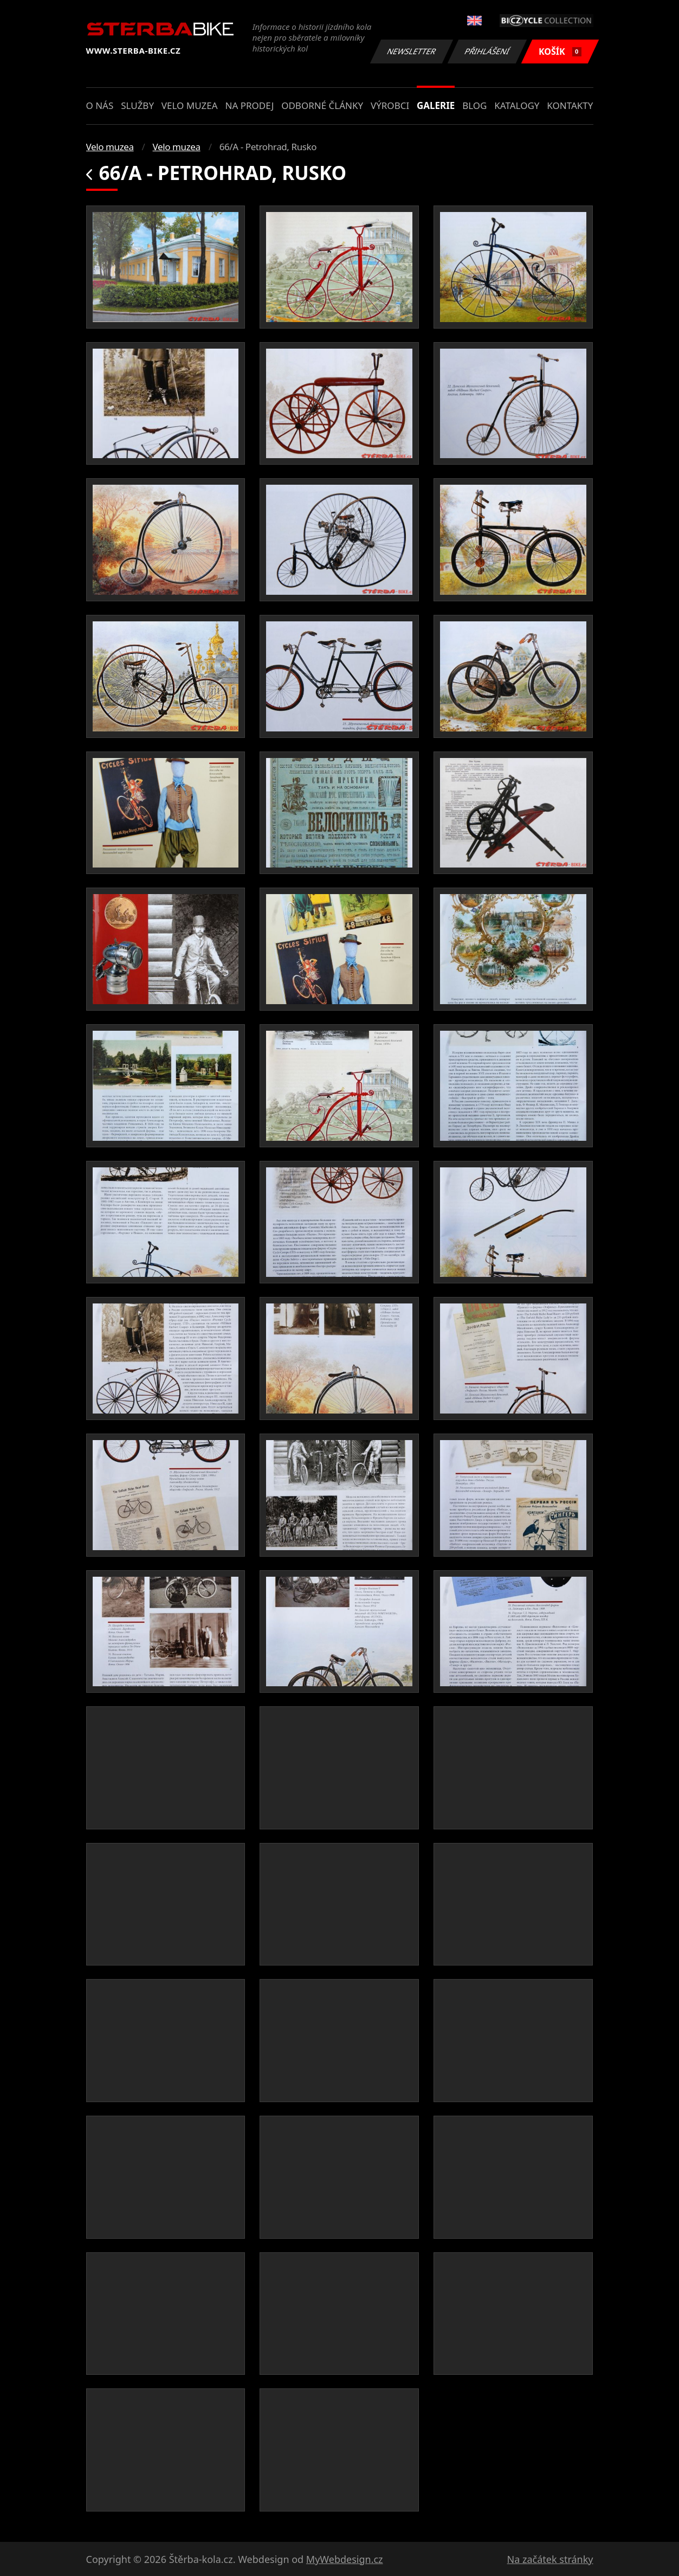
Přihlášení (487, 51)
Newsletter (411, 51)
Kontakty (570, 105)
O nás (100, 105)
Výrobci (390, 105)
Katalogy (516, 105)
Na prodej (249, 105)
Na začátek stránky (550, 2559)
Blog (474, 105)
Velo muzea (189, 105)
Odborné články (322, 105)
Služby (137, 105)
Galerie (436, 105)
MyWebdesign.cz (344, 2559)
